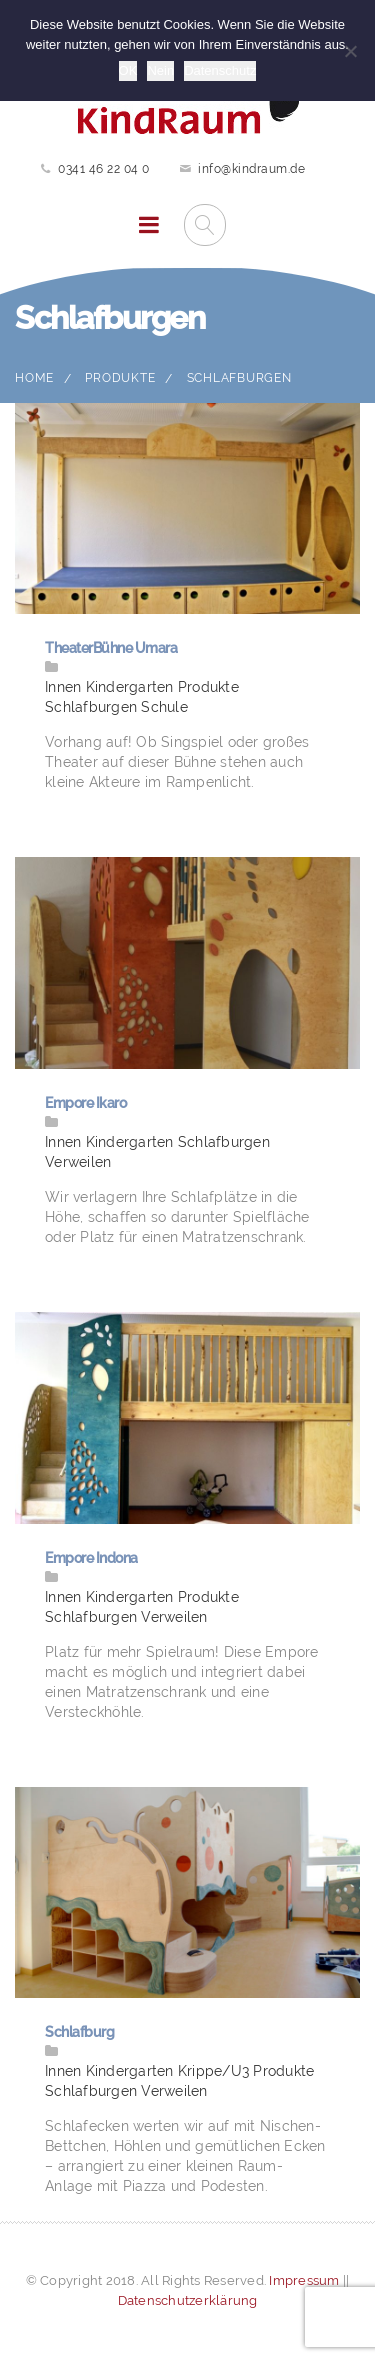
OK (128, 70)
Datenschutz (220, 70)
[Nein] (350, 51)
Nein (160, 70)
